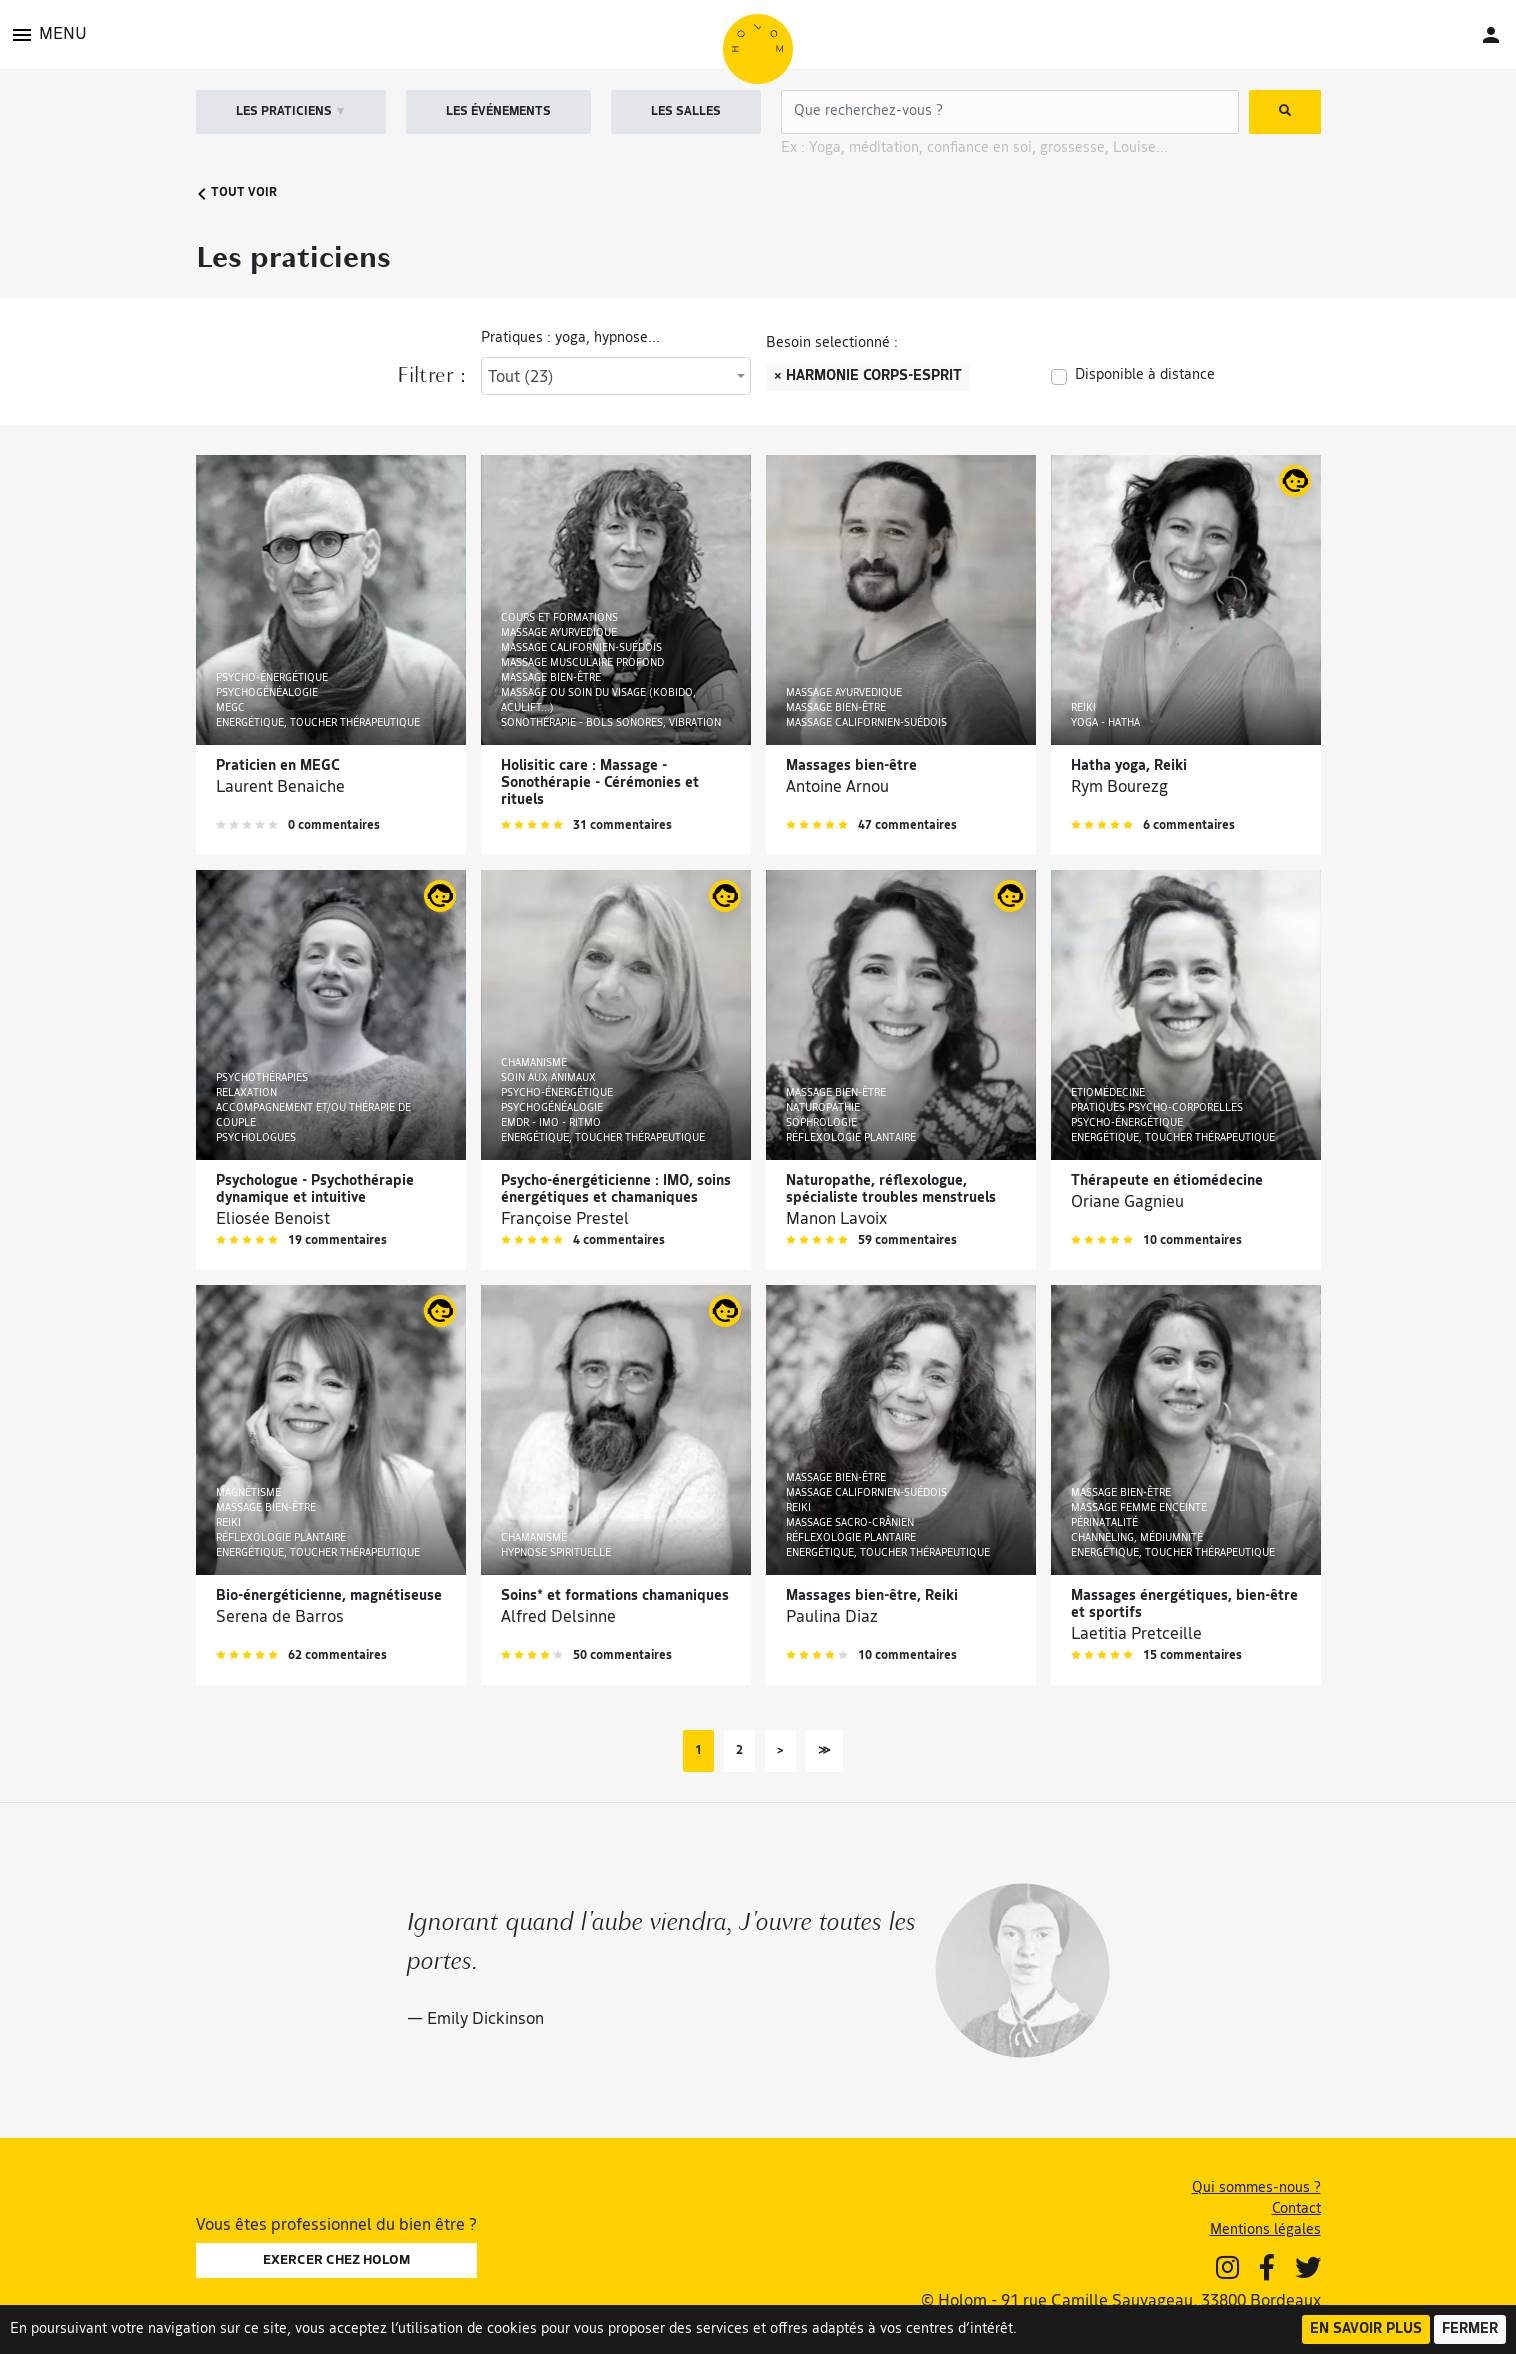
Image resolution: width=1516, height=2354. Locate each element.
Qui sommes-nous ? (1256, 2188)
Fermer (1470, 2329)
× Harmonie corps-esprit (868, 376)
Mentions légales (1265, 2230)
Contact (1296, 2209)
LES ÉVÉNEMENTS (498, 112)
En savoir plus (1366, 2329)
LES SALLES (686, 112)
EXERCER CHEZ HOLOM (336, 2260)
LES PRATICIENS (291, 112)
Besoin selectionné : (832, 343)
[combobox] (616, 376)
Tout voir (236, 193)
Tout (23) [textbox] (521, 378)
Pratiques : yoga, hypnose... (570, 338)
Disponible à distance (1145, 375)
